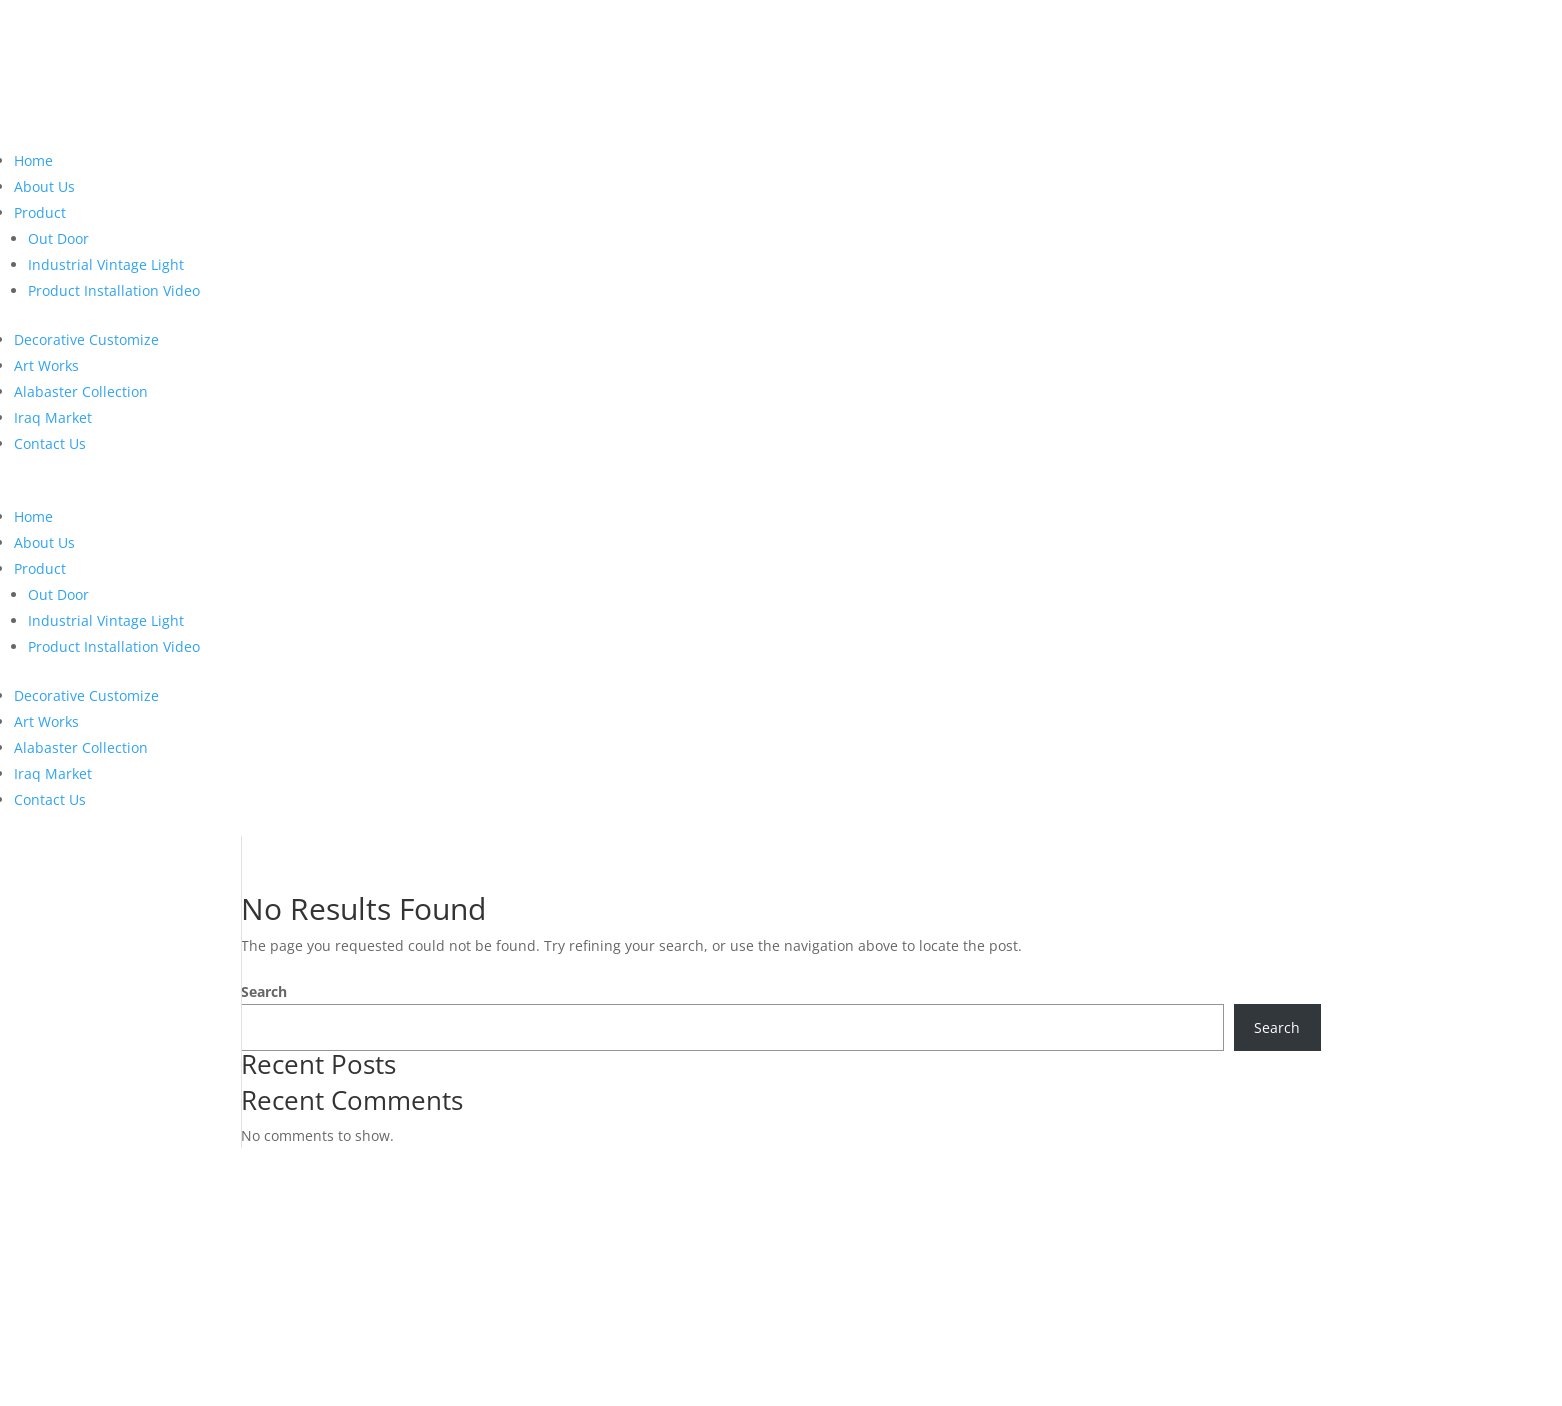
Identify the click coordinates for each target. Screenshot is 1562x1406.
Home (33, 160)
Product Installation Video (114, 290)
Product (40, 212)
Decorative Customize (86, 339)
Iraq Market (53, 417)
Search (264, 991)
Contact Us (50, 443)
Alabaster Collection (81, 391)
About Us (44, 186)
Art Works (46, 365)
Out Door (58, 238)
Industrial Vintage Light (106, 264)
